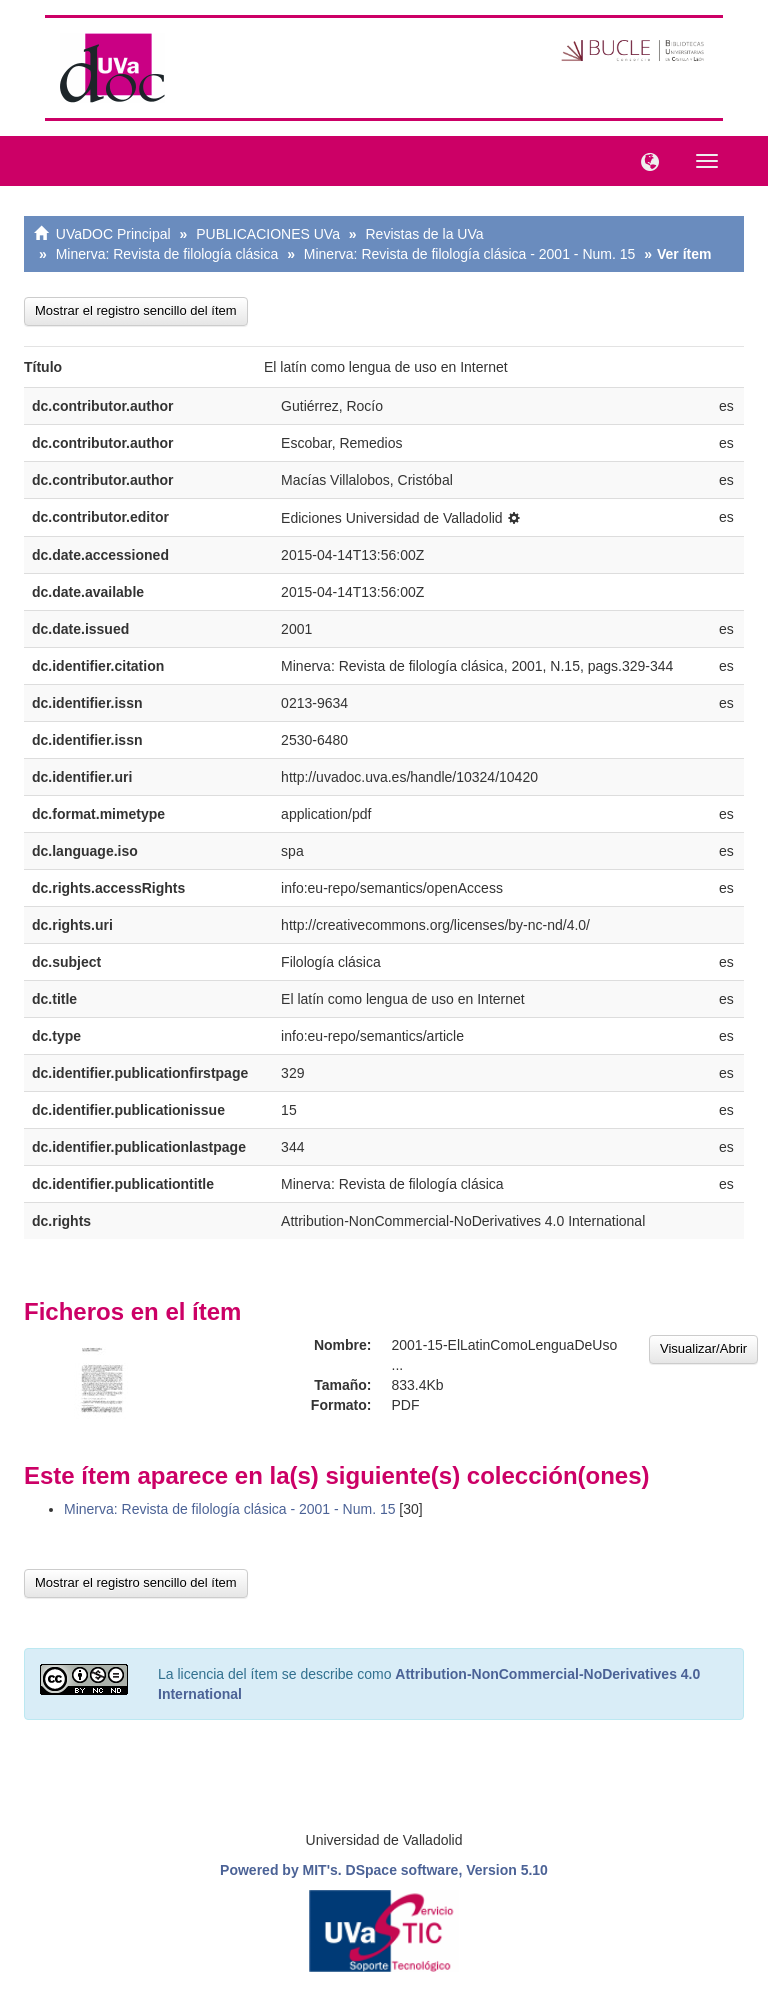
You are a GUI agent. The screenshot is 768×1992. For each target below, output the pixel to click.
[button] (645, 160)
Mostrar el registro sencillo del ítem (136, 310)
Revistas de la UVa (425, 234)
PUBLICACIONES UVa (268, 234)
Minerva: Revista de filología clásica (167, 254)
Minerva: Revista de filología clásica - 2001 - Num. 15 (469, 254)
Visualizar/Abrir (703, 1348)
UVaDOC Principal (113, 234)
